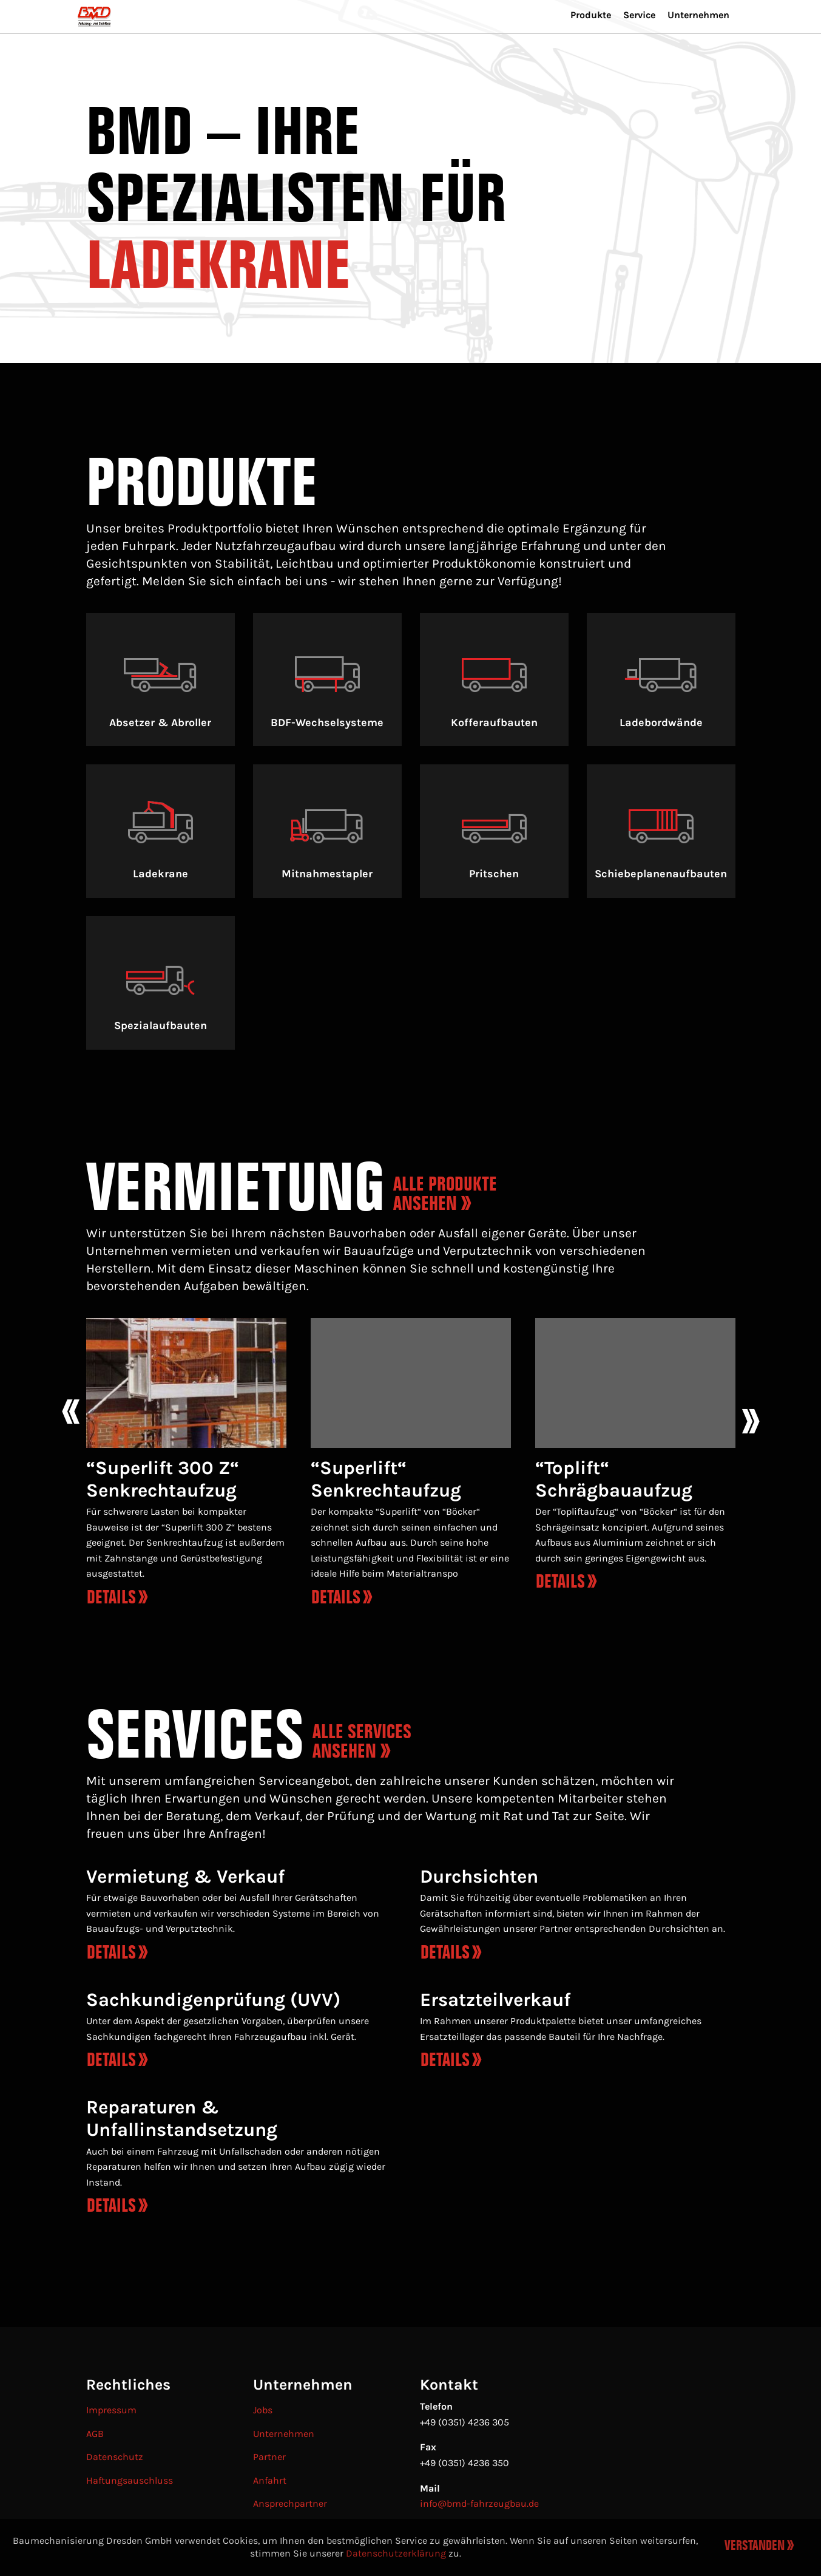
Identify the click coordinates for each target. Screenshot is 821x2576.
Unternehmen (693, 41)
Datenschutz (114, 2456)
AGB (95, 2433)
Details (111, 1952)
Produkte (572, 41)
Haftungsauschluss (129, 2480)
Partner (269, 2456)
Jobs (262, 2410)
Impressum (111, 2410)
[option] (186, 1467)
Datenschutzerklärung (396, 2553)
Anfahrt (269, 2480)
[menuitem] (112, 26)
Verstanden (755, 2546)
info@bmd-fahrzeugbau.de (479, 2503)
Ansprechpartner (290, 2503)
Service (627, 41)
